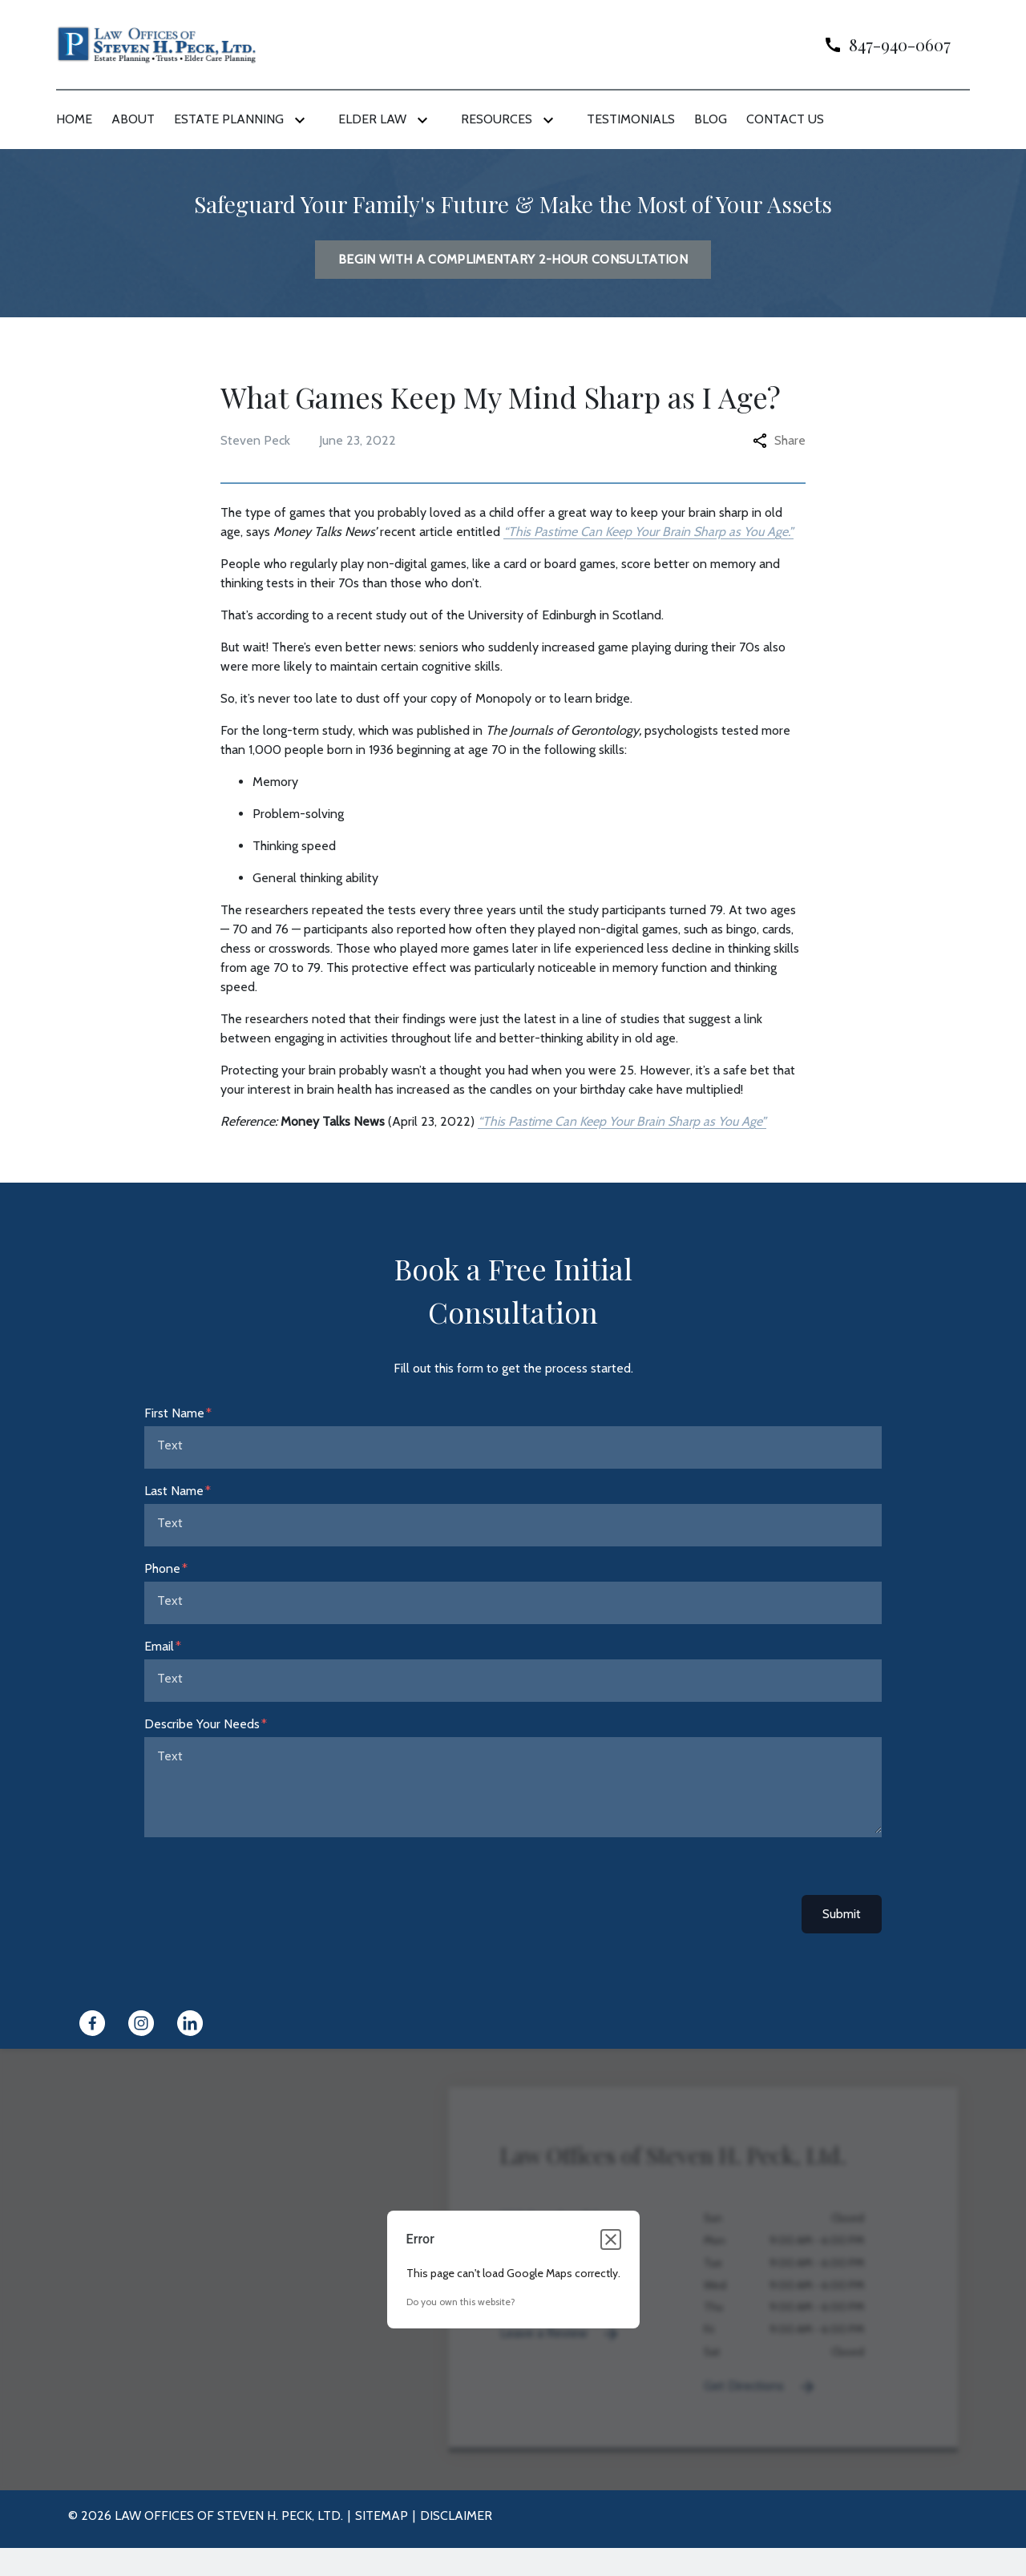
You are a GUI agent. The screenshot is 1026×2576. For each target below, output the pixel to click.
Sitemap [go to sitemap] (381, 2515)
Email (159, 1646)
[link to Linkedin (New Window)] (190, 2023)
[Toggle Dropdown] (303, 120)
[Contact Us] (785, 119)
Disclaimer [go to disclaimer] (456, 2515)
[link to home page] (156, 43)
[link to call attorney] (880, 44)
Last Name (174, 1490)
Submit (841, 1913)
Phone (162, 1568)
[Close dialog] (610, 2239)
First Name (174, 1413)
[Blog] (710, 119)
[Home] (74, 119)
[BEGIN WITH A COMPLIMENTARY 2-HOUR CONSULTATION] (513, 259)
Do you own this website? (460, 2302)
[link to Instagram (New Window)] (141, 2023)
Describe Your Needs (202, 1723)
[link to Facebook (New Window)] (92, 2023)
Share (779, 440)
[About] (133, 119)
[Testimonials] (631, 119)
